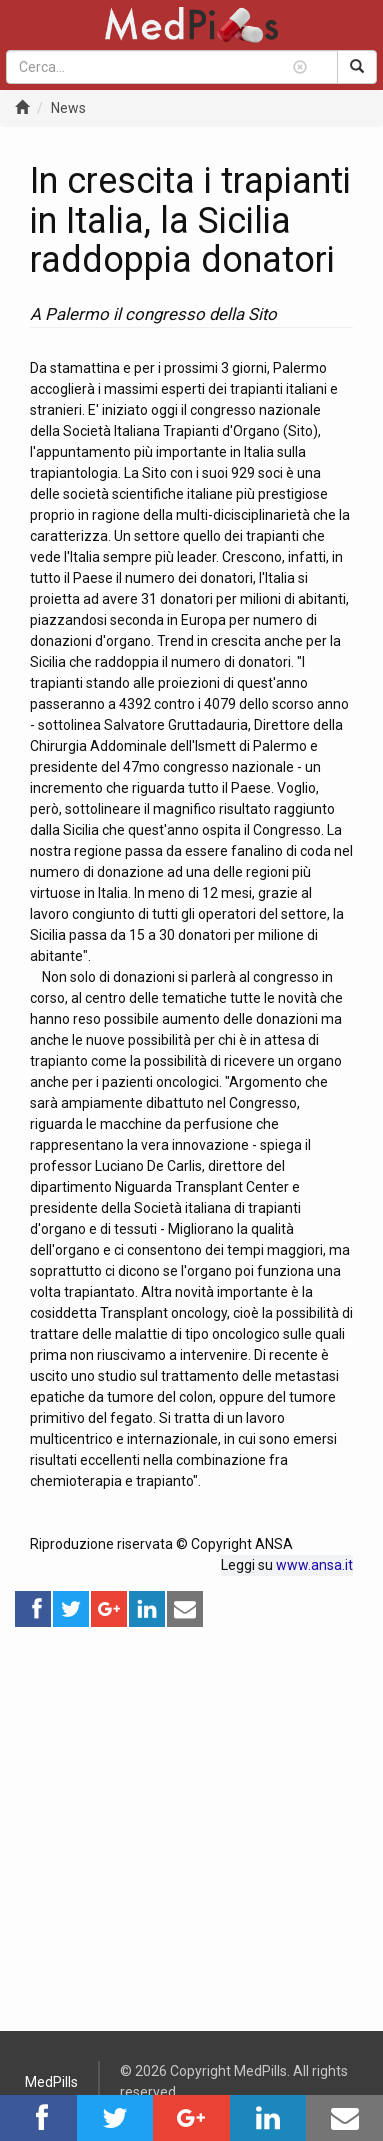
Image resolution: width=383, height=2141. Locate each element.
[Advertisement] (191, 1820)
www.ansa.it (314, 1565)
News (68, 108)
